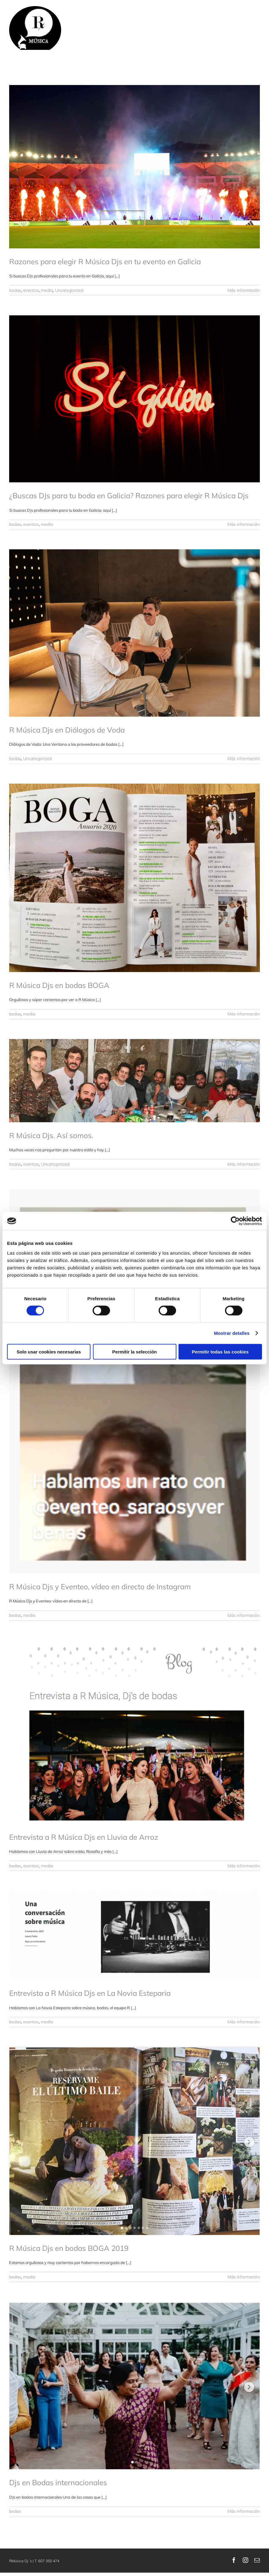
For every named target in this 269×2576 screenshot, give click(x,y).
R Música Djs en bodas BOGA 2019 (68, 2248)
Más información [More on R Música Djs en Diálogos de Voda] (243, 758)
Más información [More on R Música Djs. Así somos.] (243, 1164)
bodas (15, 290)
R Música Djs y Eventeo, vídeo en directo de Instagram (100, 1586)
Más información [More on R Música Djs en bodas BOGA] (243, 1014)
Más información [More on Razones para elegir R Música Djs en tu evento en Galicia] (243, 290)
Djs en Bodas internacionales (58, 2482)
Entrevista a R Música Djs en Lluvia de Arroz (83, 1837)
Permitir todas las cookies (220, 1351)
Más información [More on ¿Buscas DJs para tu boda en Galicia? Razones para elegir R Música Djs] (243, 524)
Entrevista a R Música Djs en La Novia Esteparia (90, 1993)
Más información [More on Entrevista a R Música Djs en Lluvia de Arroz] (243, 1866)
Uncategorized (69, 290)
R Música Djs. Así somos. (51, 1135)
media (47, 290)
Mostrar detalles (232, 1333)
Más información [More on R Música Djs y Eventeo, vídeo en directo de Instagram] (243, 1615)
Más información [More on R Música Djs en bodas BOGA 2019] (243, 2277)
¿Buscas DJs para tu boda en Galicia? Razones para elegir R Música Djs (129, 495)
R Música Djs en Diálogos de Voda (67, 729)
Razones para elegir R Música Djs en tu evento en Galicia (105, 261)
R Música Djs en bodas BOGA (59, 985)
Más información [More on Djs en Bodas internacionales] (243, 2511)
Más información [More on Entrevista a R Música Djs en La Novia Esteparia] (243, 2022)
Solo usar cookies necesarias (49, 1351)
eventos (31, 290)
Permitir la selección (134, 1351)
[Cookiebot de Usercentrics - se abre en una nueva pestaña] (235, 1221)
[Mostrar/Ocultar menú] (255, 28)
